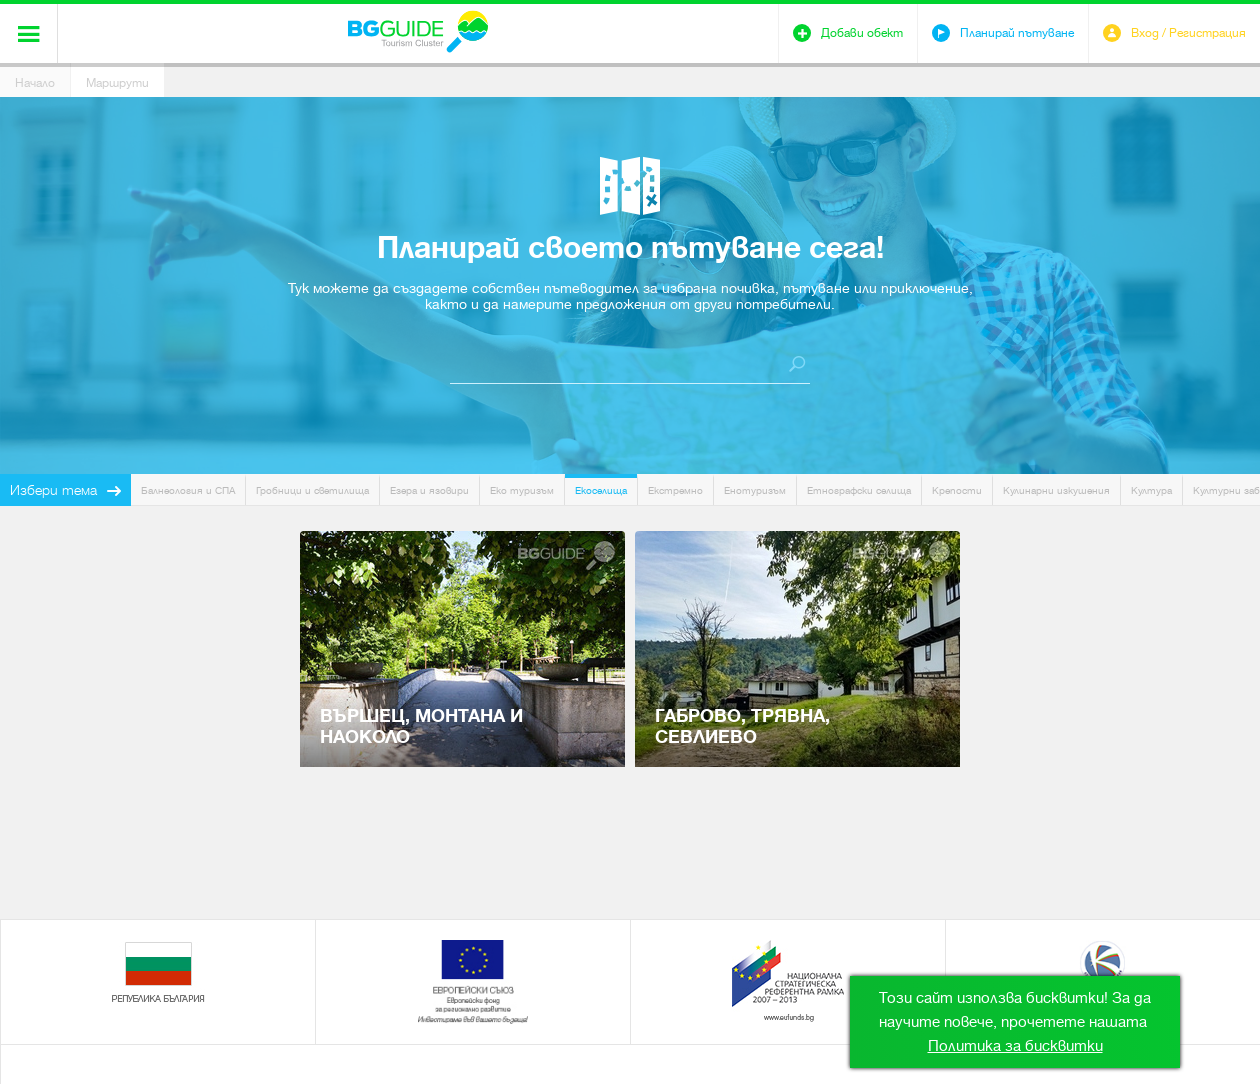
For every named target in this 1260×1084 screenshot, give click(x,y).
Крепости (957, 490)
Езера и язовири (429, 490)
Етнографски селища (859, 490)
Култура (1151, 490)
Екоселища (601, 490)
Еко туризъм (522, 490)
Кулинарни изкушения (1056, 490)
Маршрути (117, 83)
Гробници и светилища (312, 490)
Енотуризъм (755, 490)
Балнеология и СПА (188, 490)
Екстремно (675, 490)
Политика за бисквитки (1015, 1046)
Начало (35, 83)
